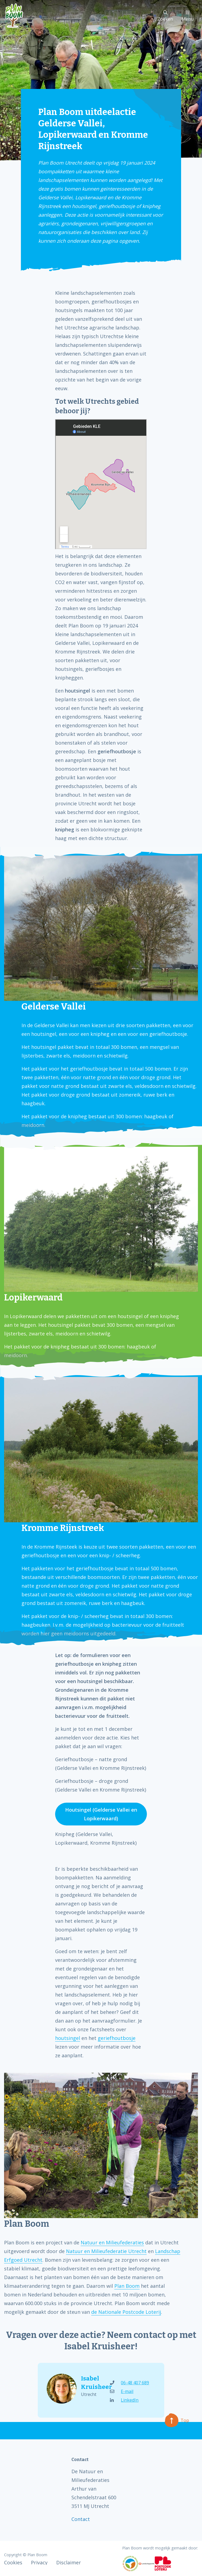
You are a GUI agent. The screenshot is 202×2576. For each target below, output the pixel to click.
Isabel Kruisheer (91, 2383)
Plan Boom (127, 2286)
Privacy (39, 2562)
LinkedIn (124, 2400)
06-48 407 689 (129, 2383)
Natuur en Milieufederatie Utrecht (106, 2251)
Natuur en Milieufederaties (112, 2242)
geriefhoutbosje (116, 2038)
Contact (80, 2519)
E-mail (121, 2391)
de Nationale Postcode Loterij (126, 2312)
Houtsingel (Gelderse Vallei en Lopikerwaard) (101, 1814)
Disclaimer (68, 2562)
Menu (188, 16)
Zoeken (165, 16)
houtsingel (67, 2038)
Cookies (13, 2562)
